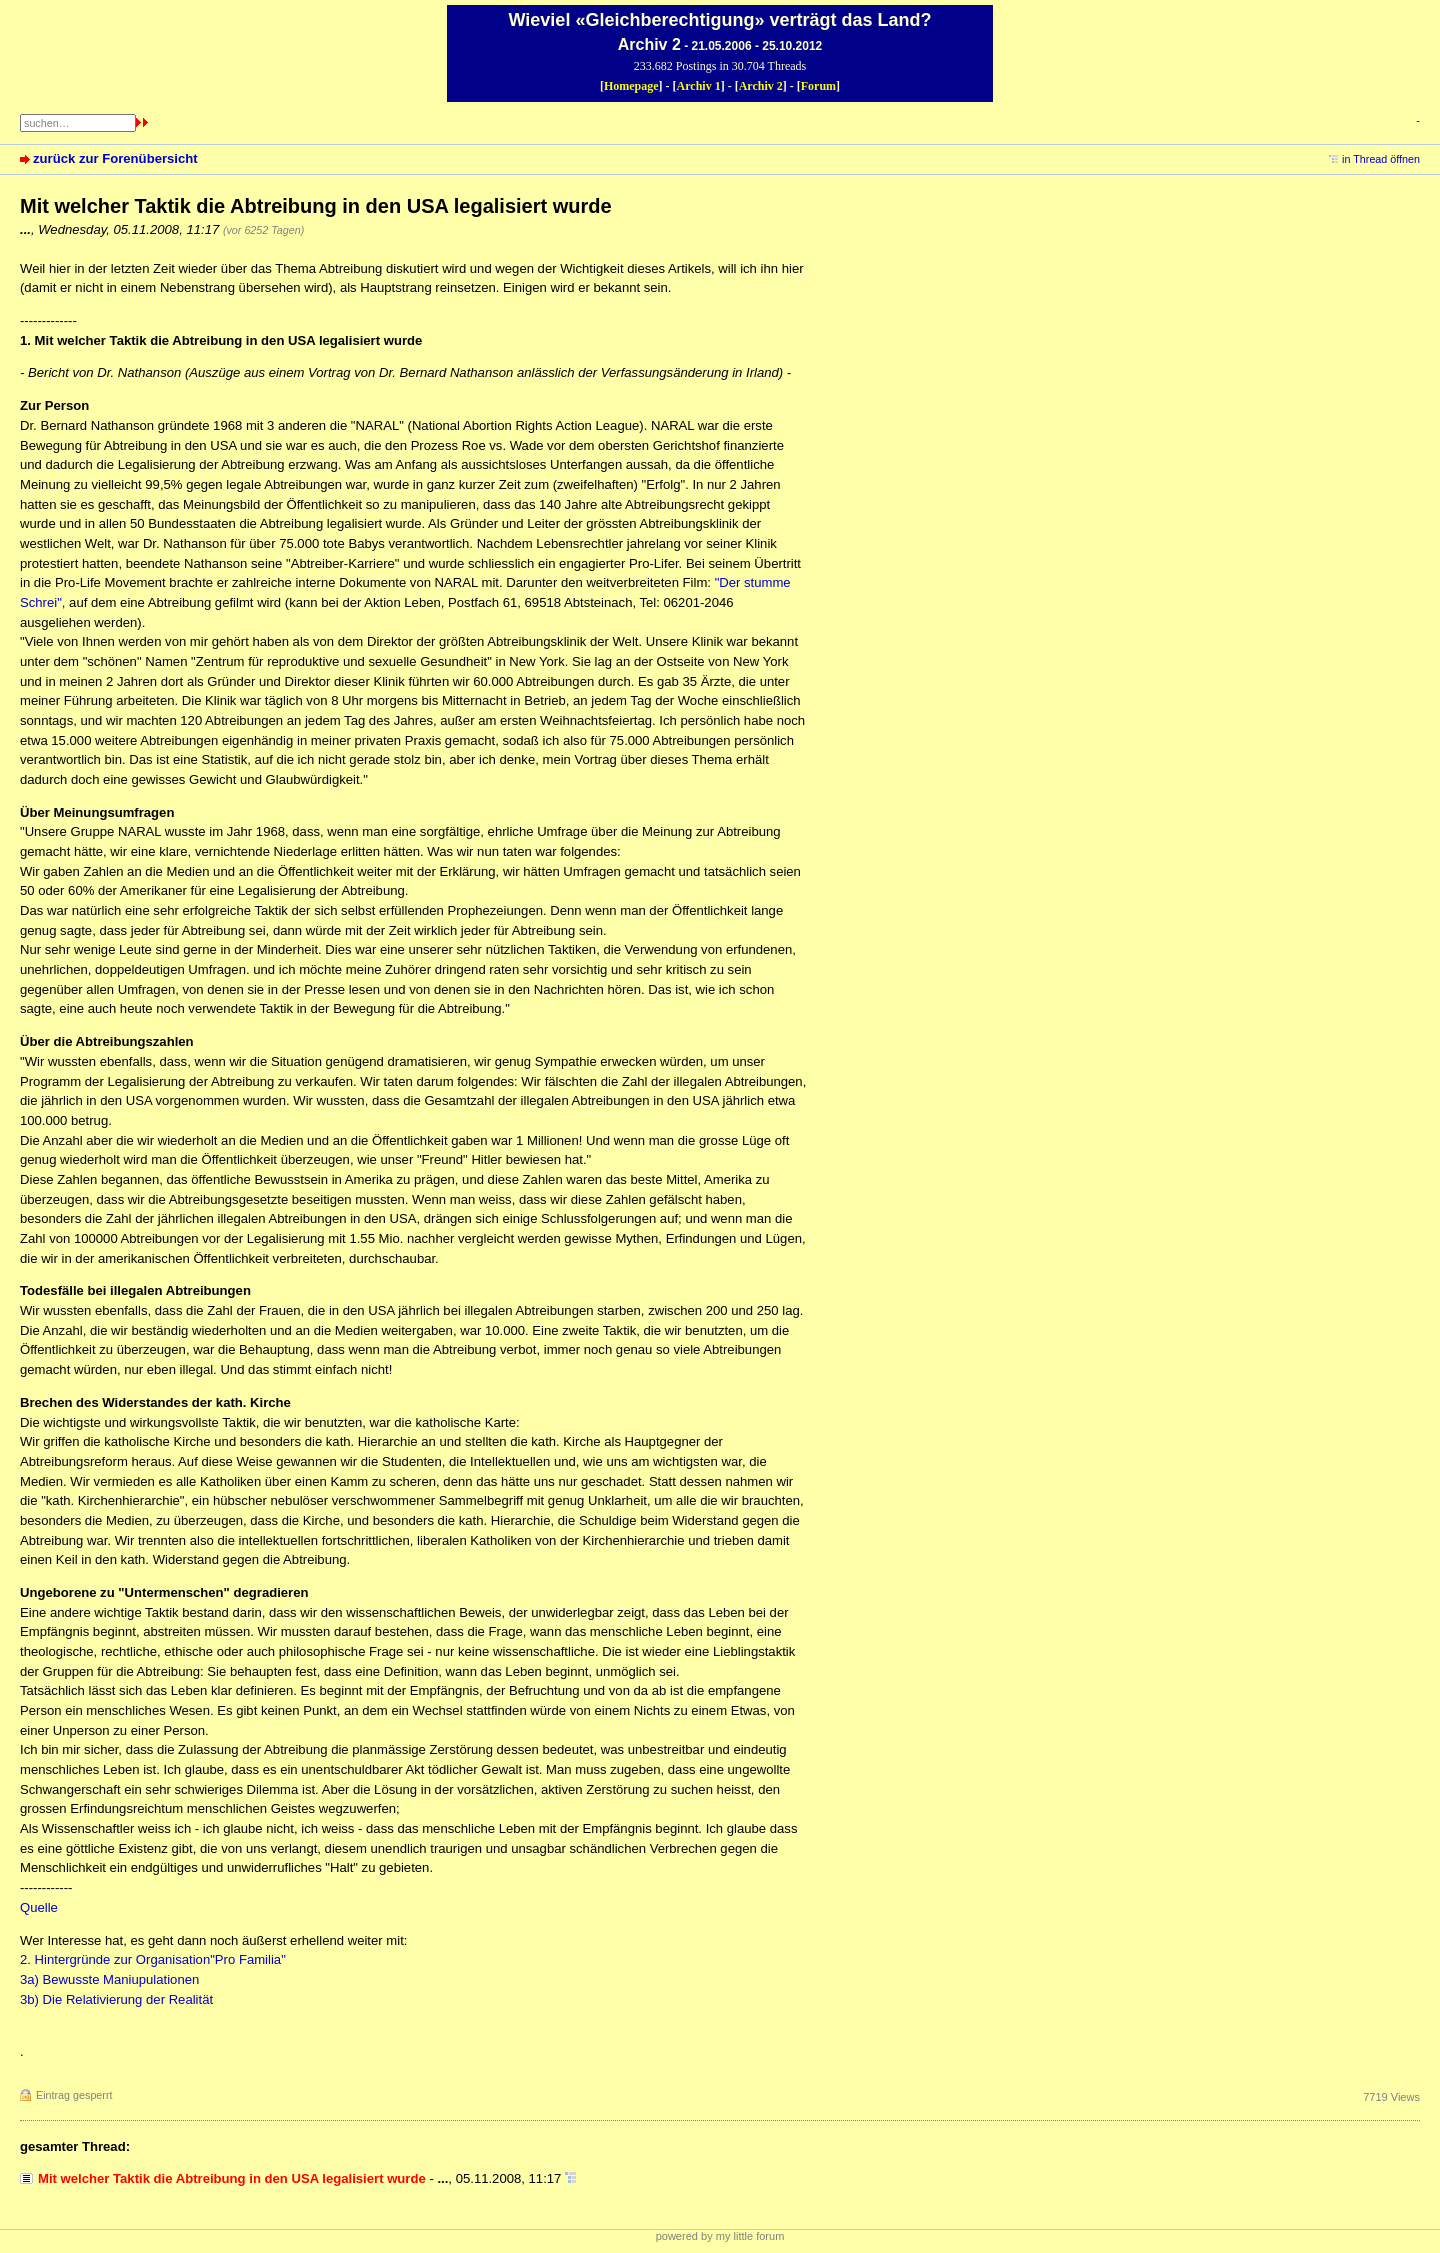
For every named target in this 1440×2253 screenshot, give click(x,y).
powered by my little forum (720, 2236)
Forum (818, 86)
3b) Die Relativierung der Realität (116, 1999)
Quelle (39, 1907)
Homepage (631, 86)
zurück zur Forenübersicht (115, 158)
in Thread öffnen (1381, 159)
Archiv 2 (761, 86)
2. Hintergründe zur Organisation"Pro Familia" (153, 1959)
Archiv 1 (699, 86)
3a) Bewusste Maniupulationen (109, 1979)
